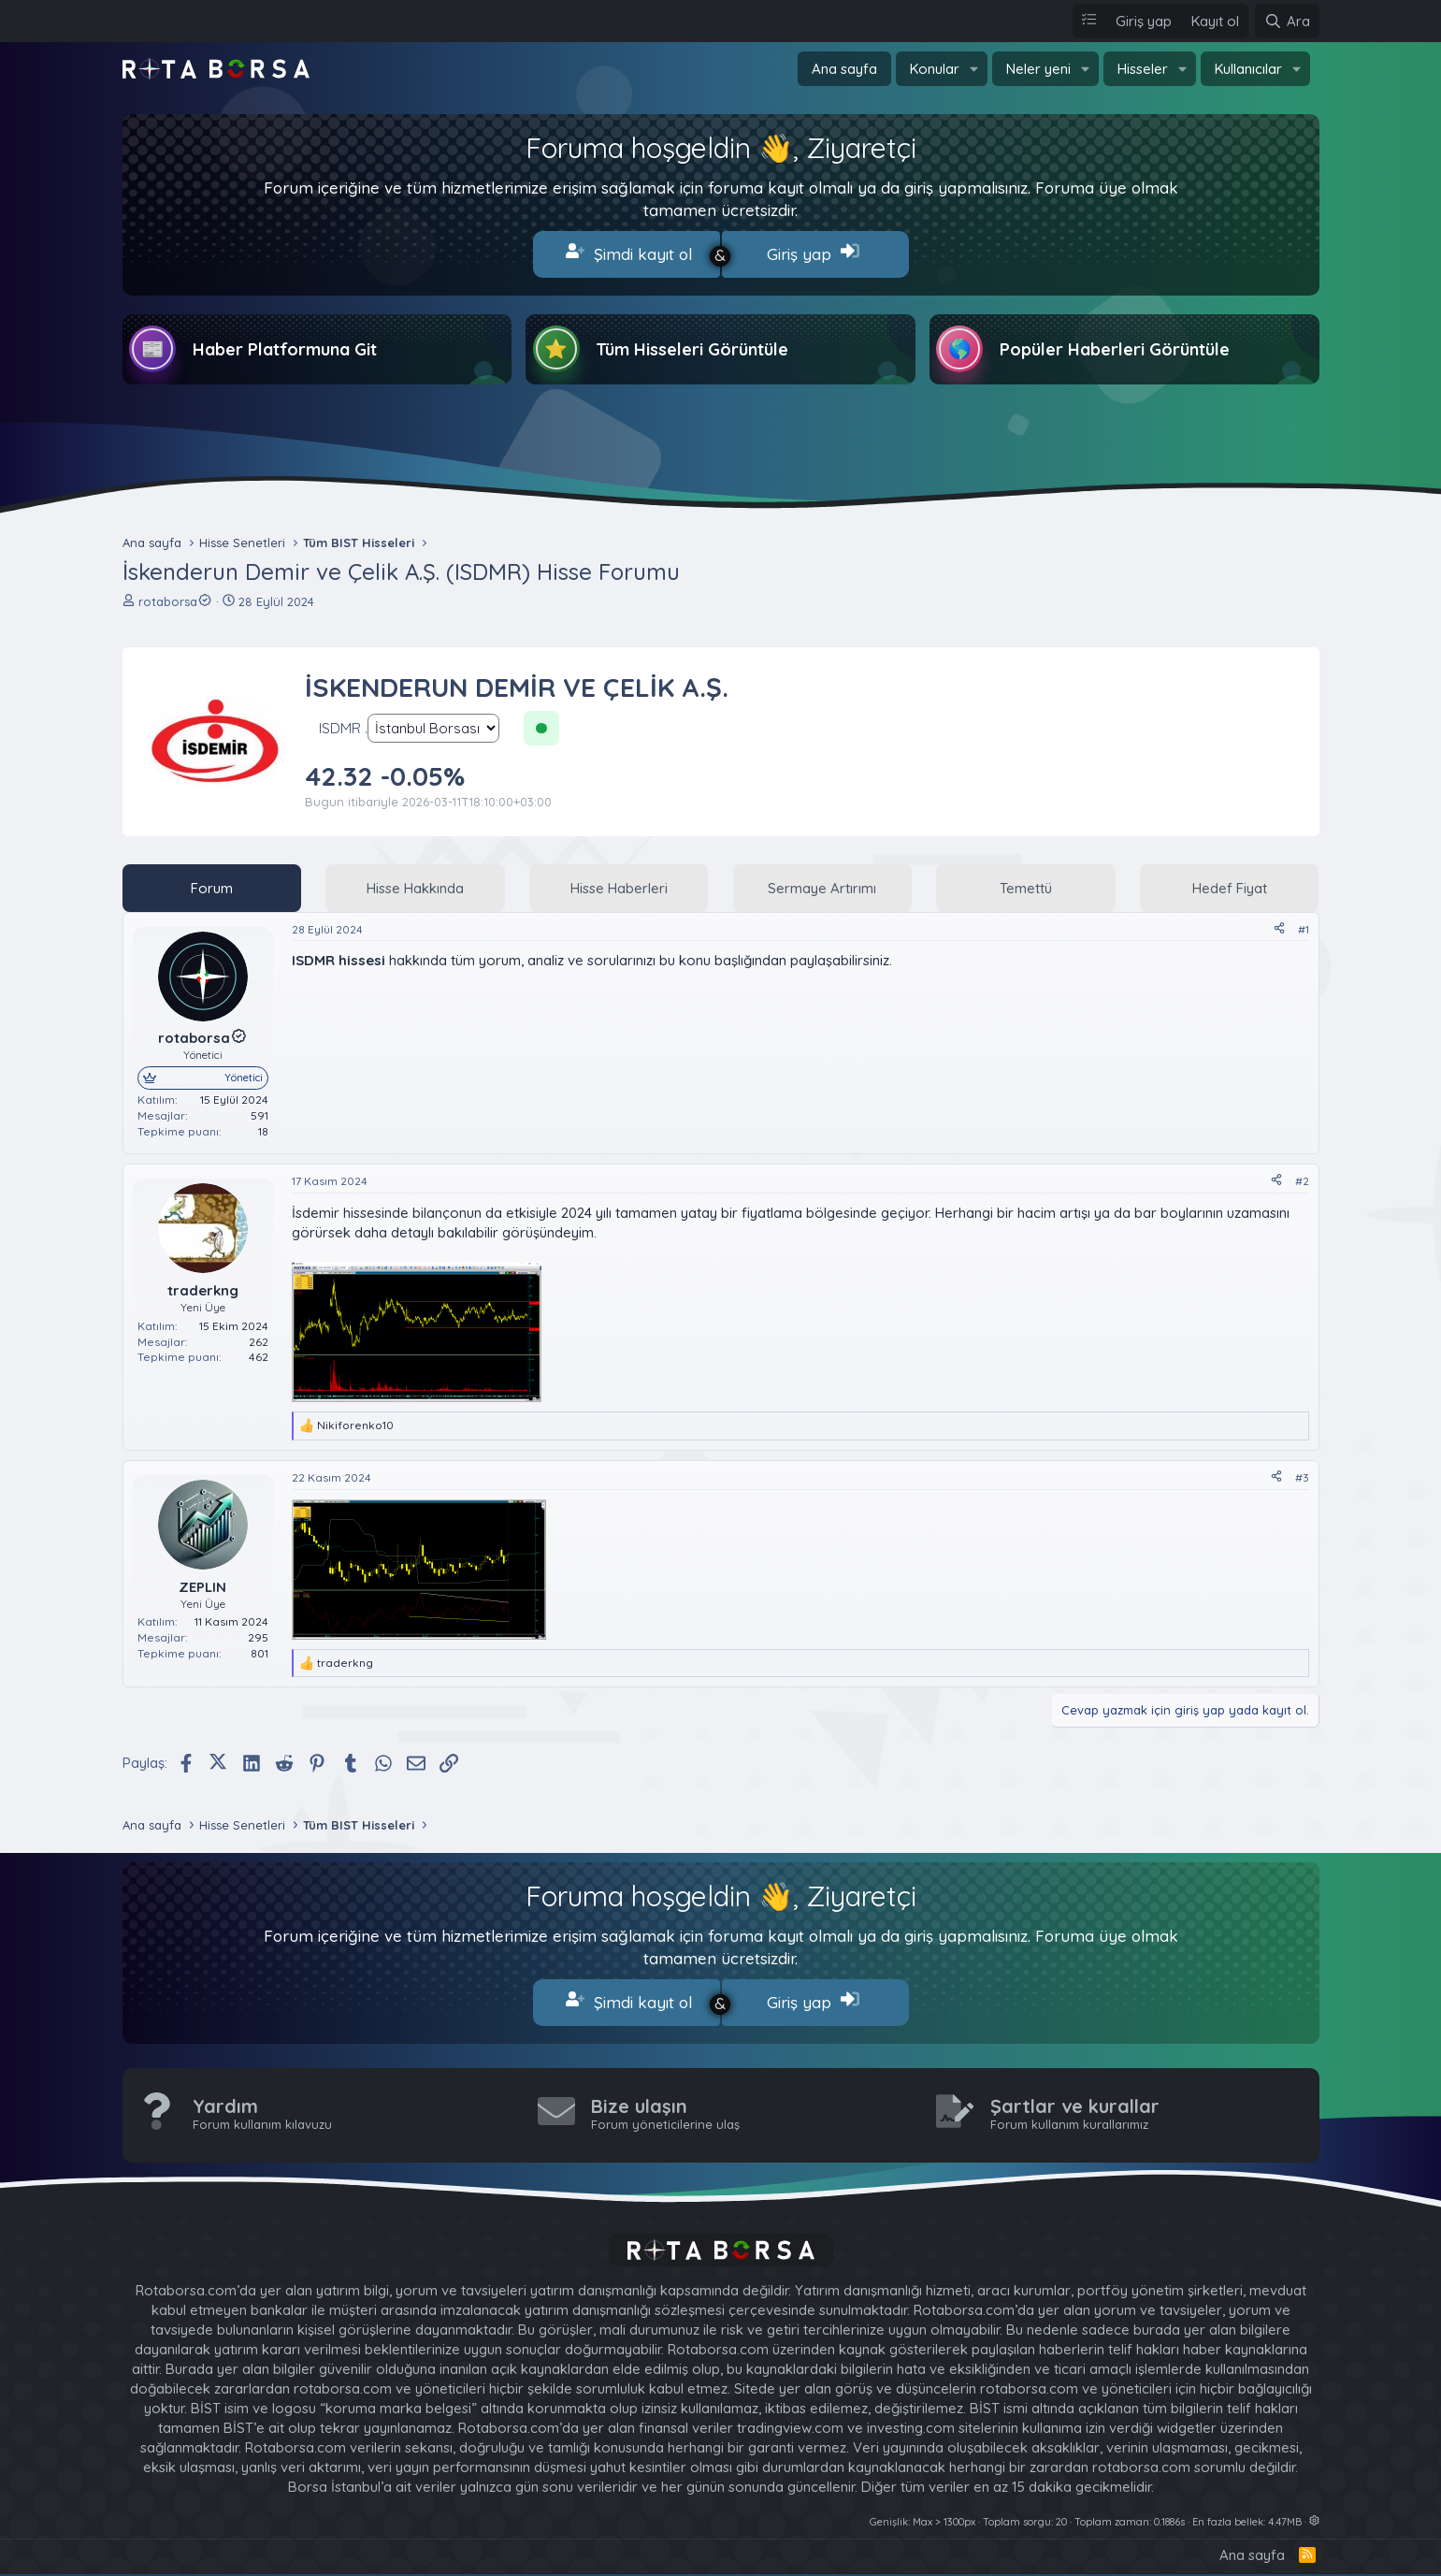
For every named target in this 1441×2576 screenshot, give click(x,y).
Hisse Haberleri (619, 883)
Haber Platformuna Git (285, 345)
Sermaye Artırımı (822, 883)
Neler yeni (1038, 69)
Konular (934, 69)
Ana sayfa (844, 69)
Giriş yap (813, 252)
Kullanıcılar (1248, 69)
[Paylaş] (1279, 925)
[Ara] (1287, 21)
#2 (1302, 1177)
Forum (212, 883)
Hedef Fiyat (1229, 883)
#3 (1302, 1474)
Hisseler (1142, 69)
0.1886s (1169, 2513)
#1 (1303, 925)
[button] (974, 68)
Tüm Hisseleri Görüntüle (692, 345)
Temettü (1026, 883)
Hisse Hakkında (415, 883)
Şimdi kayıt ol (629, 252)
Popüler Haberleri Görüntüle (1115, 345)
